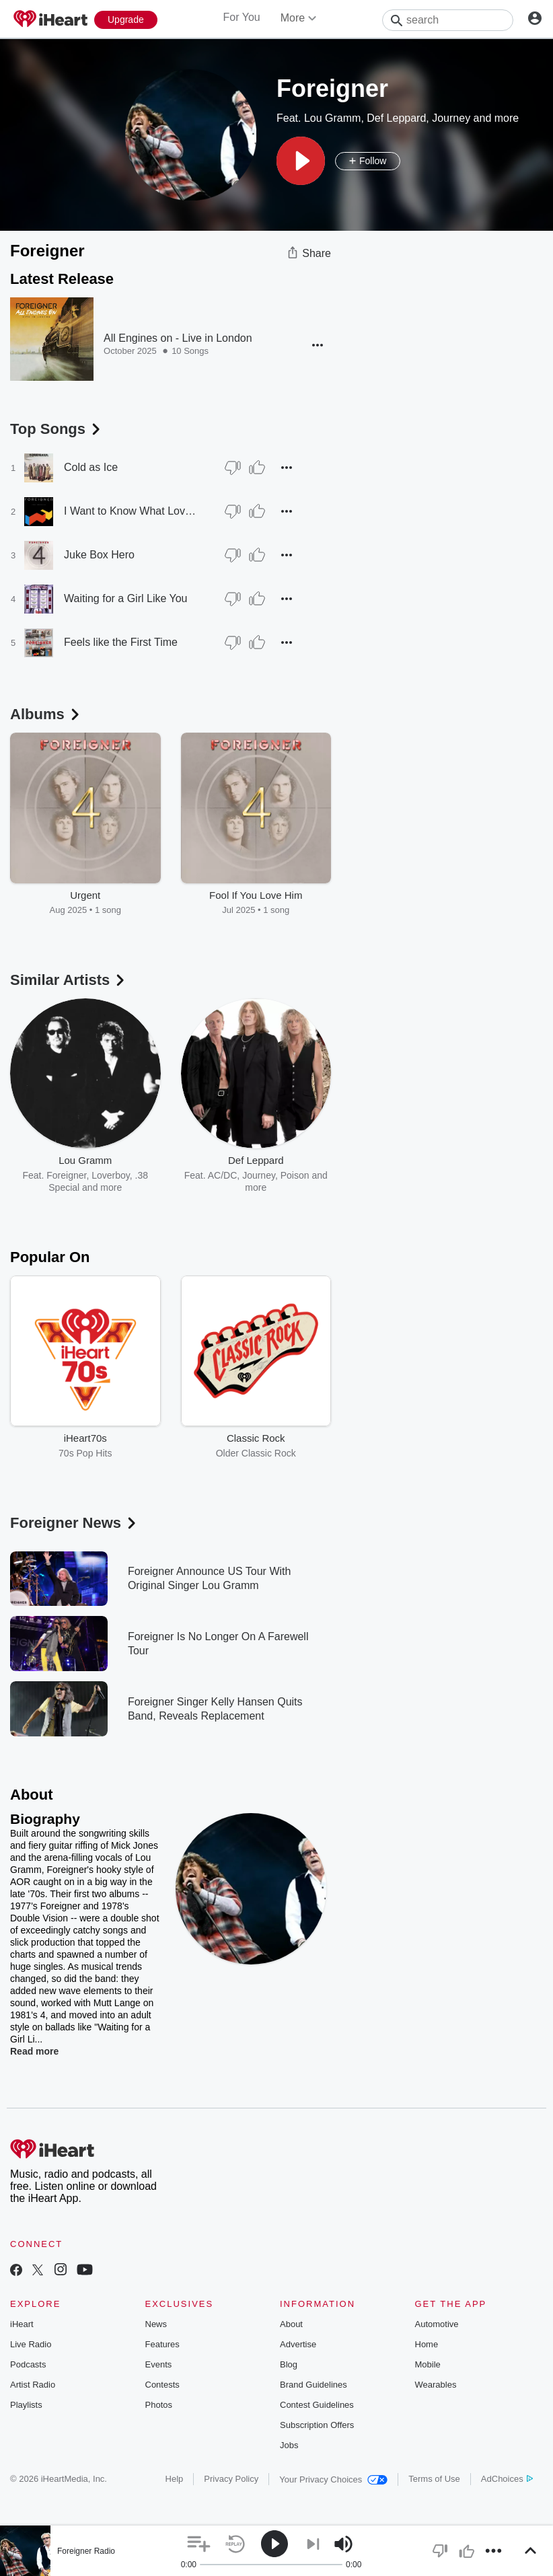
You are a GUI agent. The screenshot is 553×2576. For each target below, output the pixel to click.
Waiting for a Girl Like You (126, 598)
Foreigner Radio (86, 2551)
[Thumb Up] (257, 467)
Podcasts (28, 2364)
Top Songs (56, 428)
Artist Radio (32, 2385)
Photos (158, 2405)
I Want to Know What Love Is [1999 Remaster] (131, 511)
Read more (34, 2051)
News (156, 2324)
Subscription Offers (317, 2425)
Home (427, 2344)
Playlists (26, 2405)
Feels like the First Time (121, 642)
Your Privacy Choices (333, 2479)
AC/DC (222, 1175)
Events (158, 2364)
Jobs (289, 2445)
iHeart (22, 2324)
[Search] (447, 20)
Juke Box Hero (99, 554)
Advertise (298, 2344)
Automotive (437, 2324)
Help (174, 2479)
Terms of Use (434, 2479)
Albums (46, 714)
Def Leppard (396, 118)
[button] (300, 161)
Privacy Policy (231, 2479)
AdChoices (507, 2479)
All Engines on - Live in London (178, 338)
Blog (288, 2364)
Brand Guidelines (313, 2385)
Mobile (428, 2364)
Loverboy (110, 1175)
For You (241, 17)
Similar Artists (68, 979)
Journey (451, 118)
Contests (162, 2385)
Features (162, 2344)
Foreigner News (74, 1522)
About (291, 2324)
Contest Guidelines (317, 2405)
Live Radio (30, 2344)
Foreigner (66, 1175)
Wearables (436, 2385)
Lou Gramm (332, 118)
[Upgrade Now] (125, 20)
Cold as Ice (91, 467)
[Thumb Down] (233, 467)
